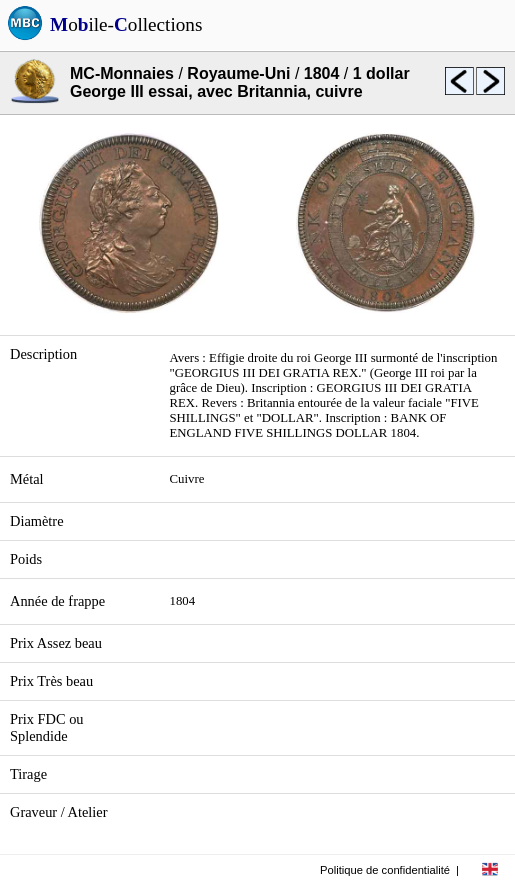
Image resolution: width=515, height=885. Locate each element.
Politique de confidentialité (385, 870)
